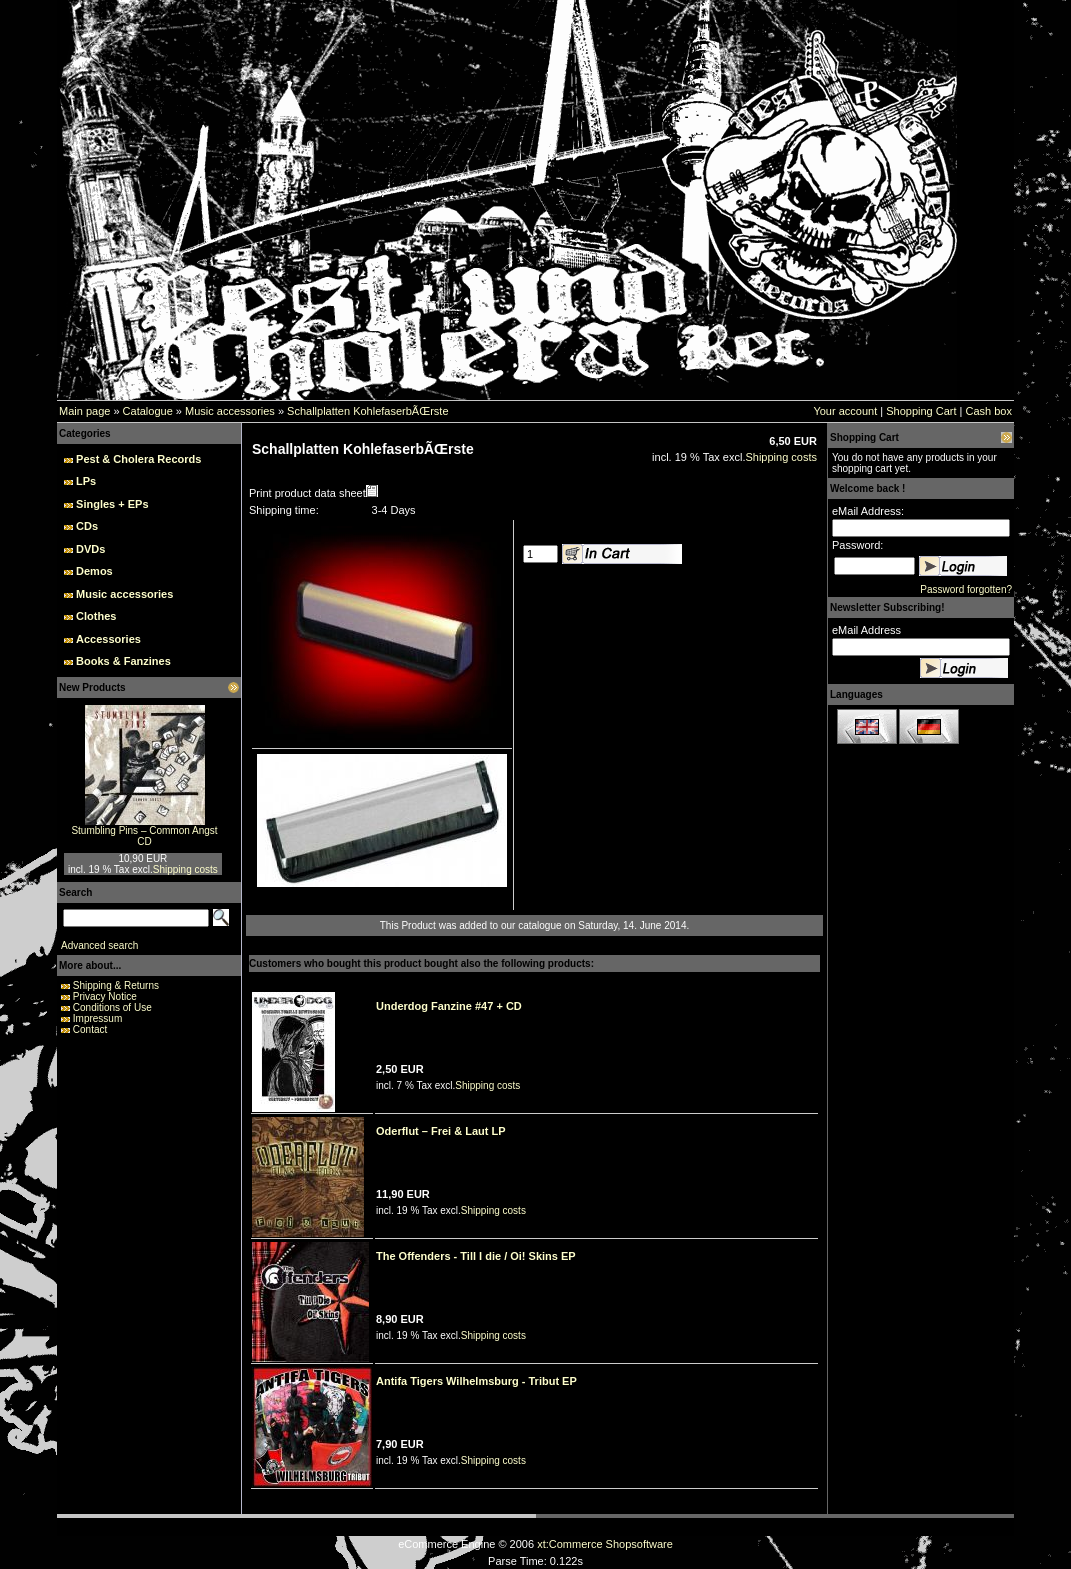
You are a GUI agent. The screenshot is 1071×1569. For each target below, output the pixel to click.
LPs (86, 481)
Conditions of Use (112, 1007)
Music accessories (230, 411)
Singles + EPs (112, 504)
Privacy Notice (105, 996)
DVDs (90, 549)
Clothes (96, 616)
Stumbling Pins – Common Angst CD (144, 836)
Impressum (97, 1018)
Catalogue (148, 411)
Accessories (108, 639)
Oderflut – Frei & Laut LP (441, 1131)
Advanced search (99, 945)
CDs (87, 526)
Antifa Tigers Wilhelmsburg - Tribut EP (476, 1381)
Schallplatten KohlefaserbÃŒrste (367, 411)
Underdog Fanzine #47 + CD (449, 1006)
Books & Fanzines (123, 661)
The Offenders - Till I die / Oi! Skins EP (476, 1256)
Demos (94, 571)
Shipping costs (185, 869)
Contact (90, 1029)
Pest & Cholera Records (138, 459)
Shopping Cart (921, 411)
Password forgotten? (966, 589)
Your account (845, 411)
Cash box (989, 411)
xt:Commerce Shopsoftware (605, 1544)
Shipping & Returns (116, 985)
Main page (84, 411)
